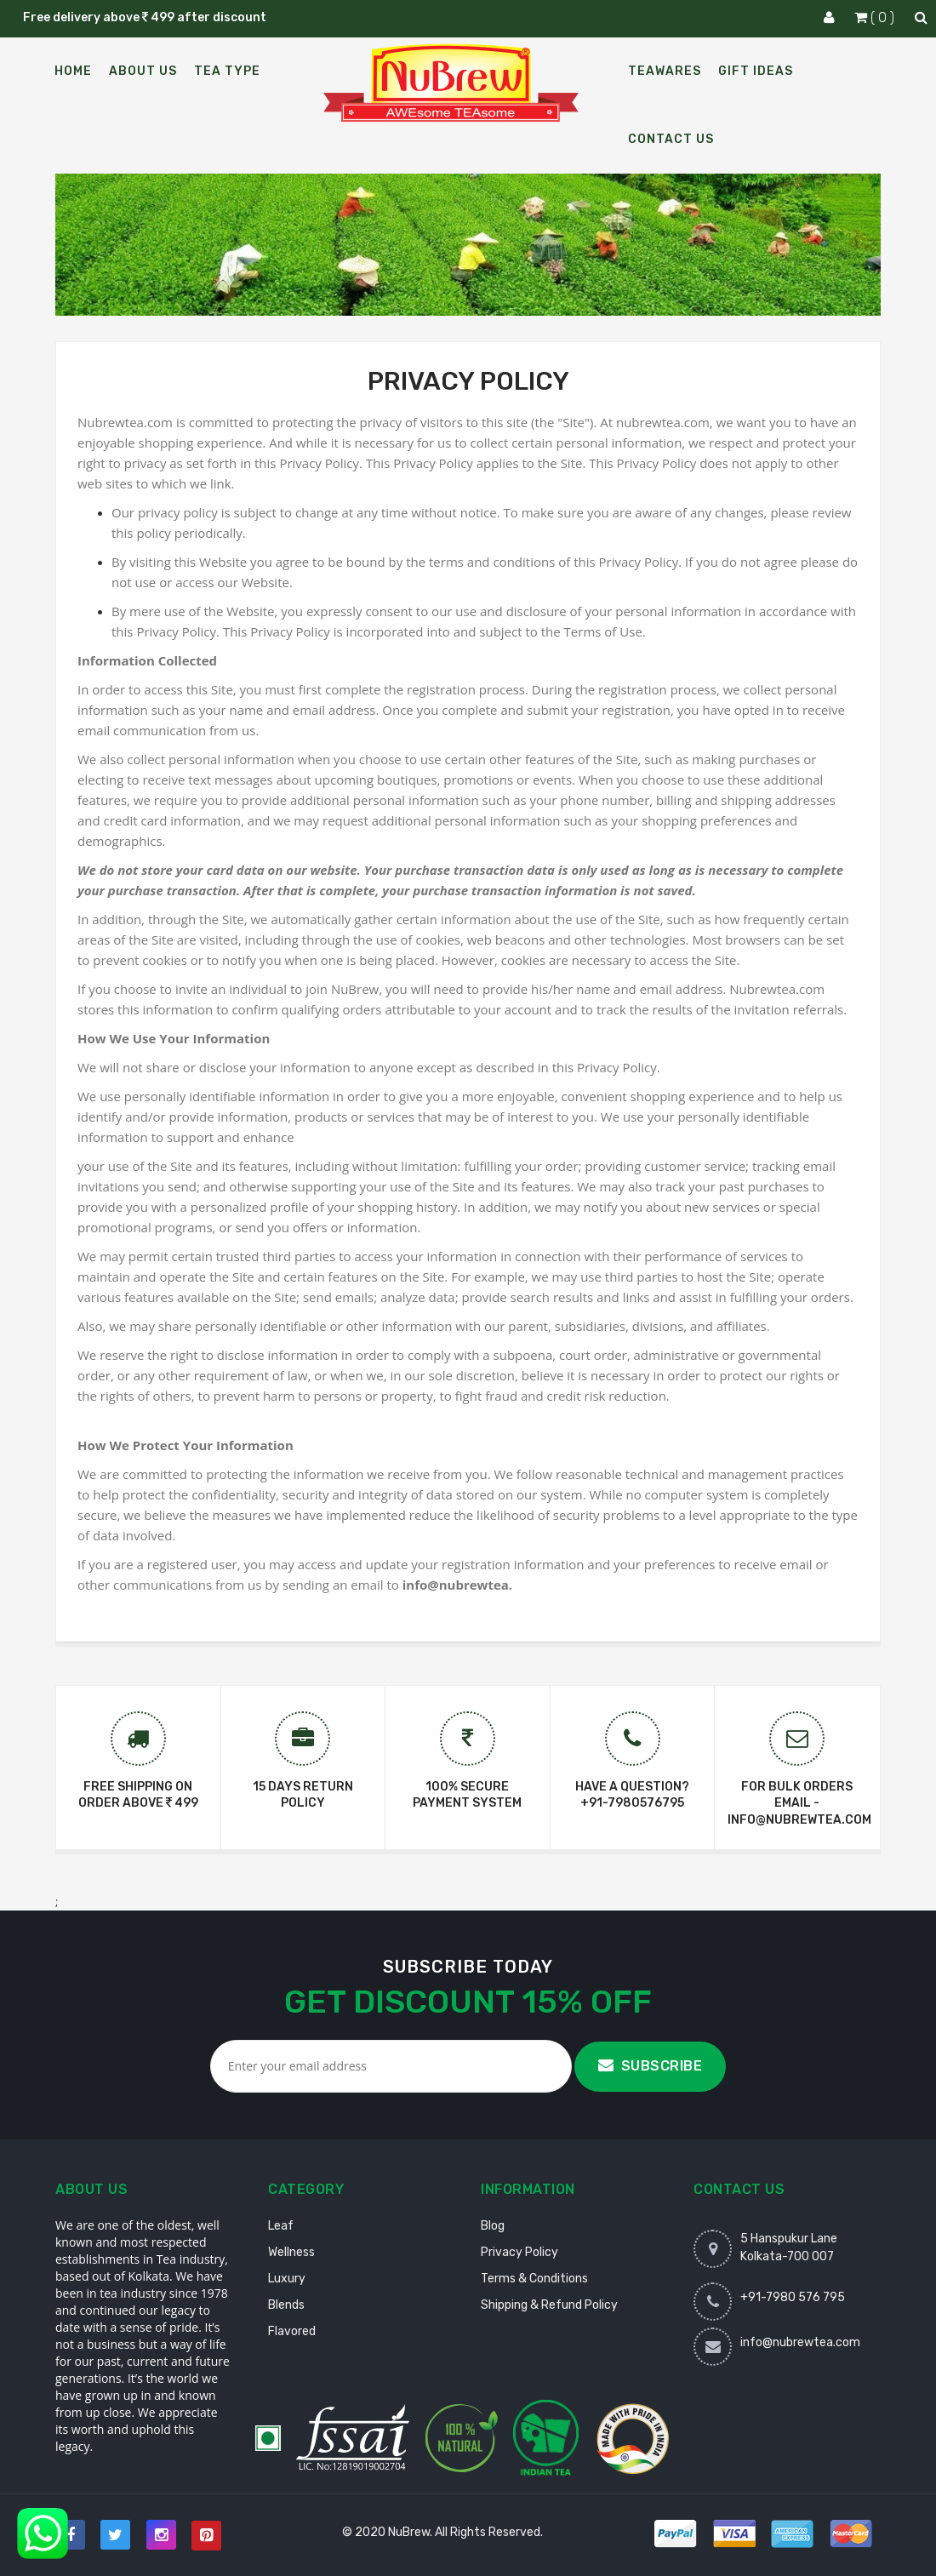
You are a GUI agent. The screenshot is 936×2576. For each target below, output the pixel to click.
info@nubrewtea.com (800, 2342)
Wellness (291, 2252)
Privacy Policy (519, 2252)
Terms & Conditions (534, 2278)
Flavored (292, 2331)
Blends (286, 2305)
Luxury (286, 2278)
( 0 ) (876, 17)
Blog (493, 2226)
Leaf (281, 2226)
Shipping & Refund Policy (549, 2305)
